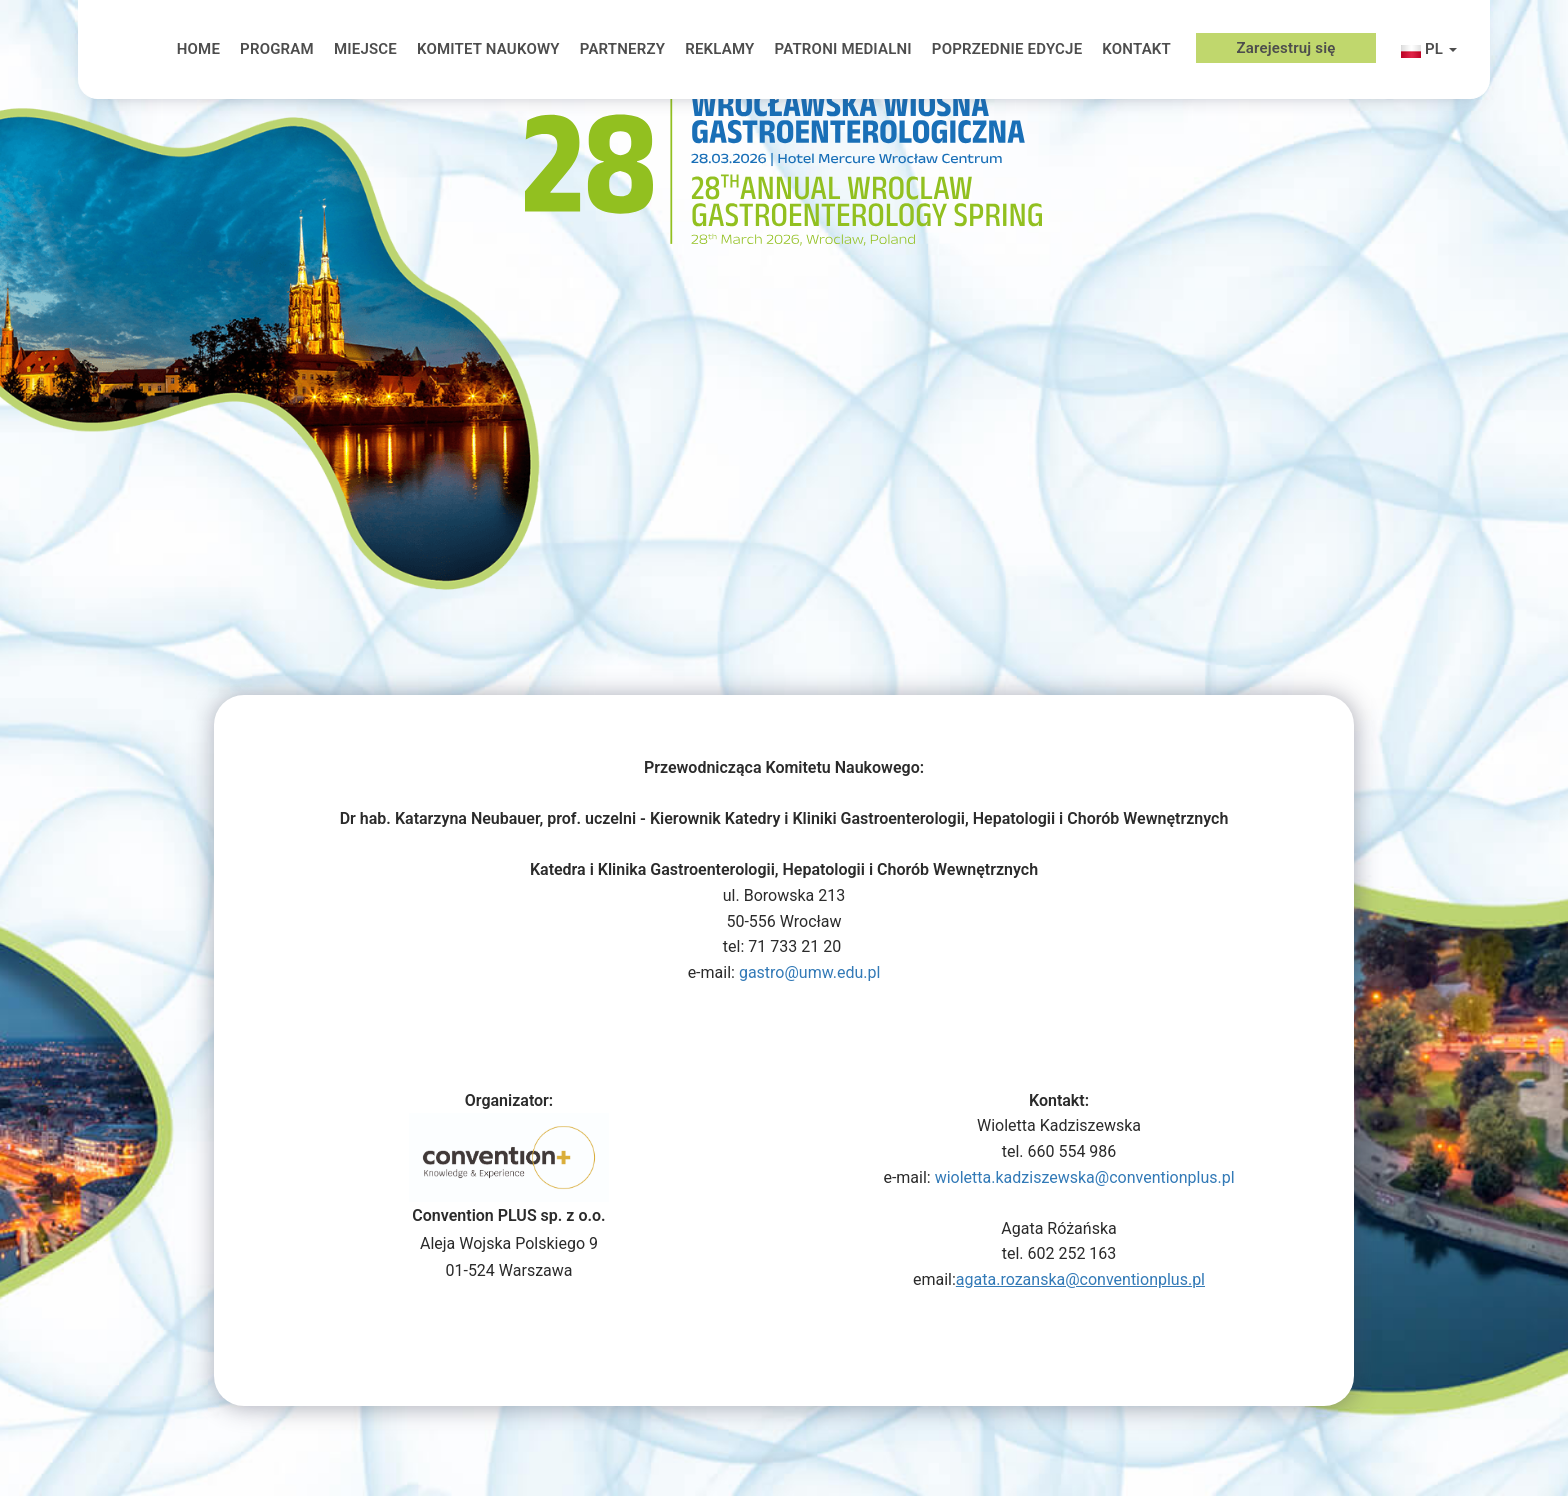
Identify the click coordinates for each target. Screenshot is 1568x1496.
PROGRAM (277, 49)
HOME (198, 49)
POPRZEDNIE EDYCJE (1007, 49)
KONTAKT (1136, 49)
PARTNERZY (622, 49)
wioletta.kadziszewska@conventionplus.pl (1085, 1177)
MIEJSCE (365, 49)
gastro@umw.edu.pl (809, 972)
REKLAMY (719, 49)
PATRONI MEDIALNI (842, 49)
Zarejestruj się (1285, 48)
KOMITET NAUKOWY (488, 49)
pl (1429, 51)
